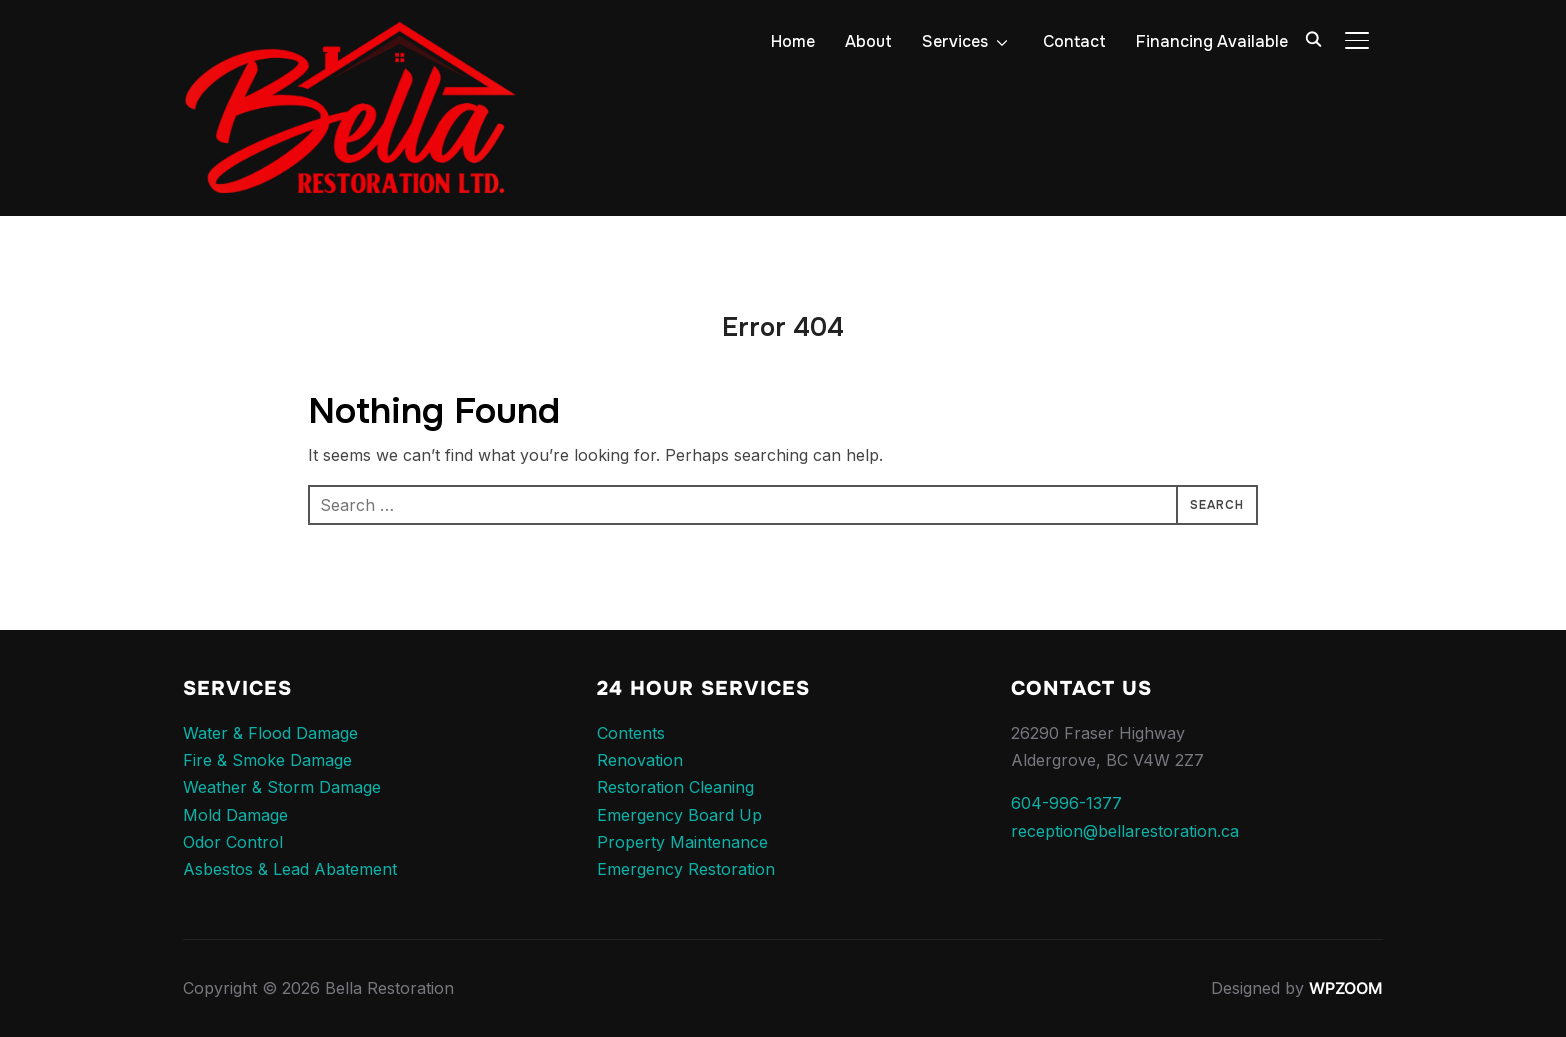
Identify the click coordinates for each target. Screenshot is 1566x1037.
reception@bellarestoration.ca (1125, 831)
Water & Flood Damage (270, 733)
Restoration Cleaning (675, 787)
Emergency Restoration (686, 869)
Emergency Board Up (679, 815)
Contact (1074, 41)
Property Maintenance (682, 842)
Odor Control (233, 842)
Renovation (640, 760)
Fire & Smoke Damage (267, 760)
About (868, 41)
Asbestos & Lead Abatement (290, 869)
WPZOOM (1346, 988)
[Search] (1313, 38)
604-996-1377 (1066, 803)
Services (955, 41)
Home (793, 41)
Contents (631, 733)
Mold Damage (235, 815)
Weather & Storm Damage (282, 787)
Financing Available (1212, 41)
